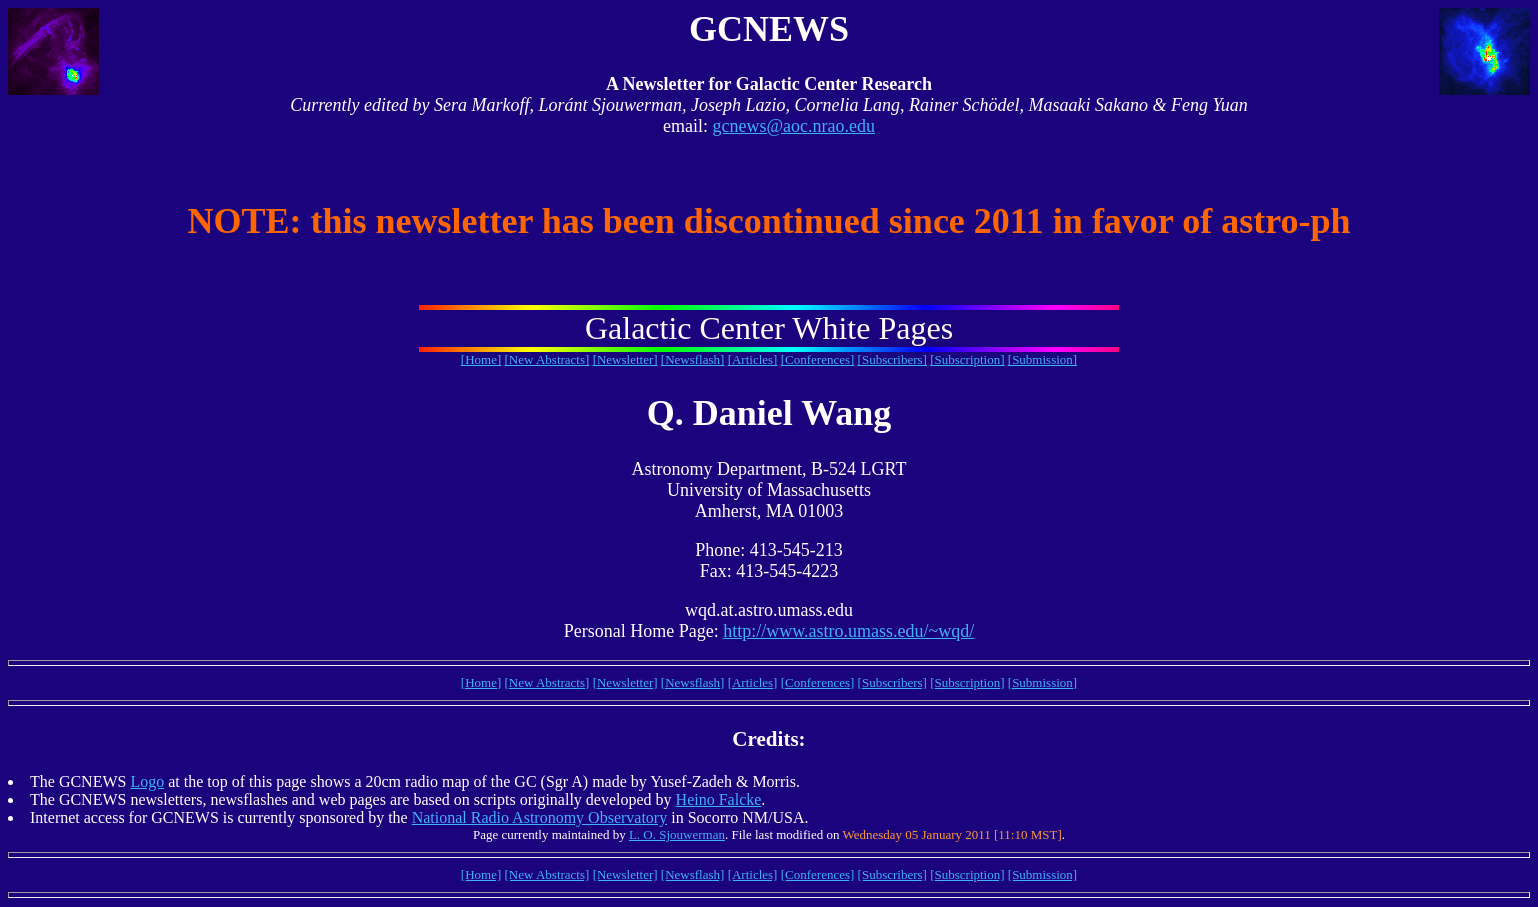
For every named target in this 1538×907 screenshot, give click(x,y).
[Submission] (1042, 359)
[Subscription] (967, 359)
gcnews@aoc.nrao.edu (793, 126)
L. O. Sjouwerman (677, 834)
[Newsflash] (693, 359)
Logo (147, 781)
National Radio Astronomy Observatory (540, 817)
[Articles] (753, 359)
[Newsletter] (625, 359)
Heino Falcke (719, 799)
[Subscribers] (892, 359)
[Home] (481, 359)
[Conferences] (818, 359)
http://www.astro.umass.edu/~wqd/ (848, 631)
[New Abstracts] (547, 359)
